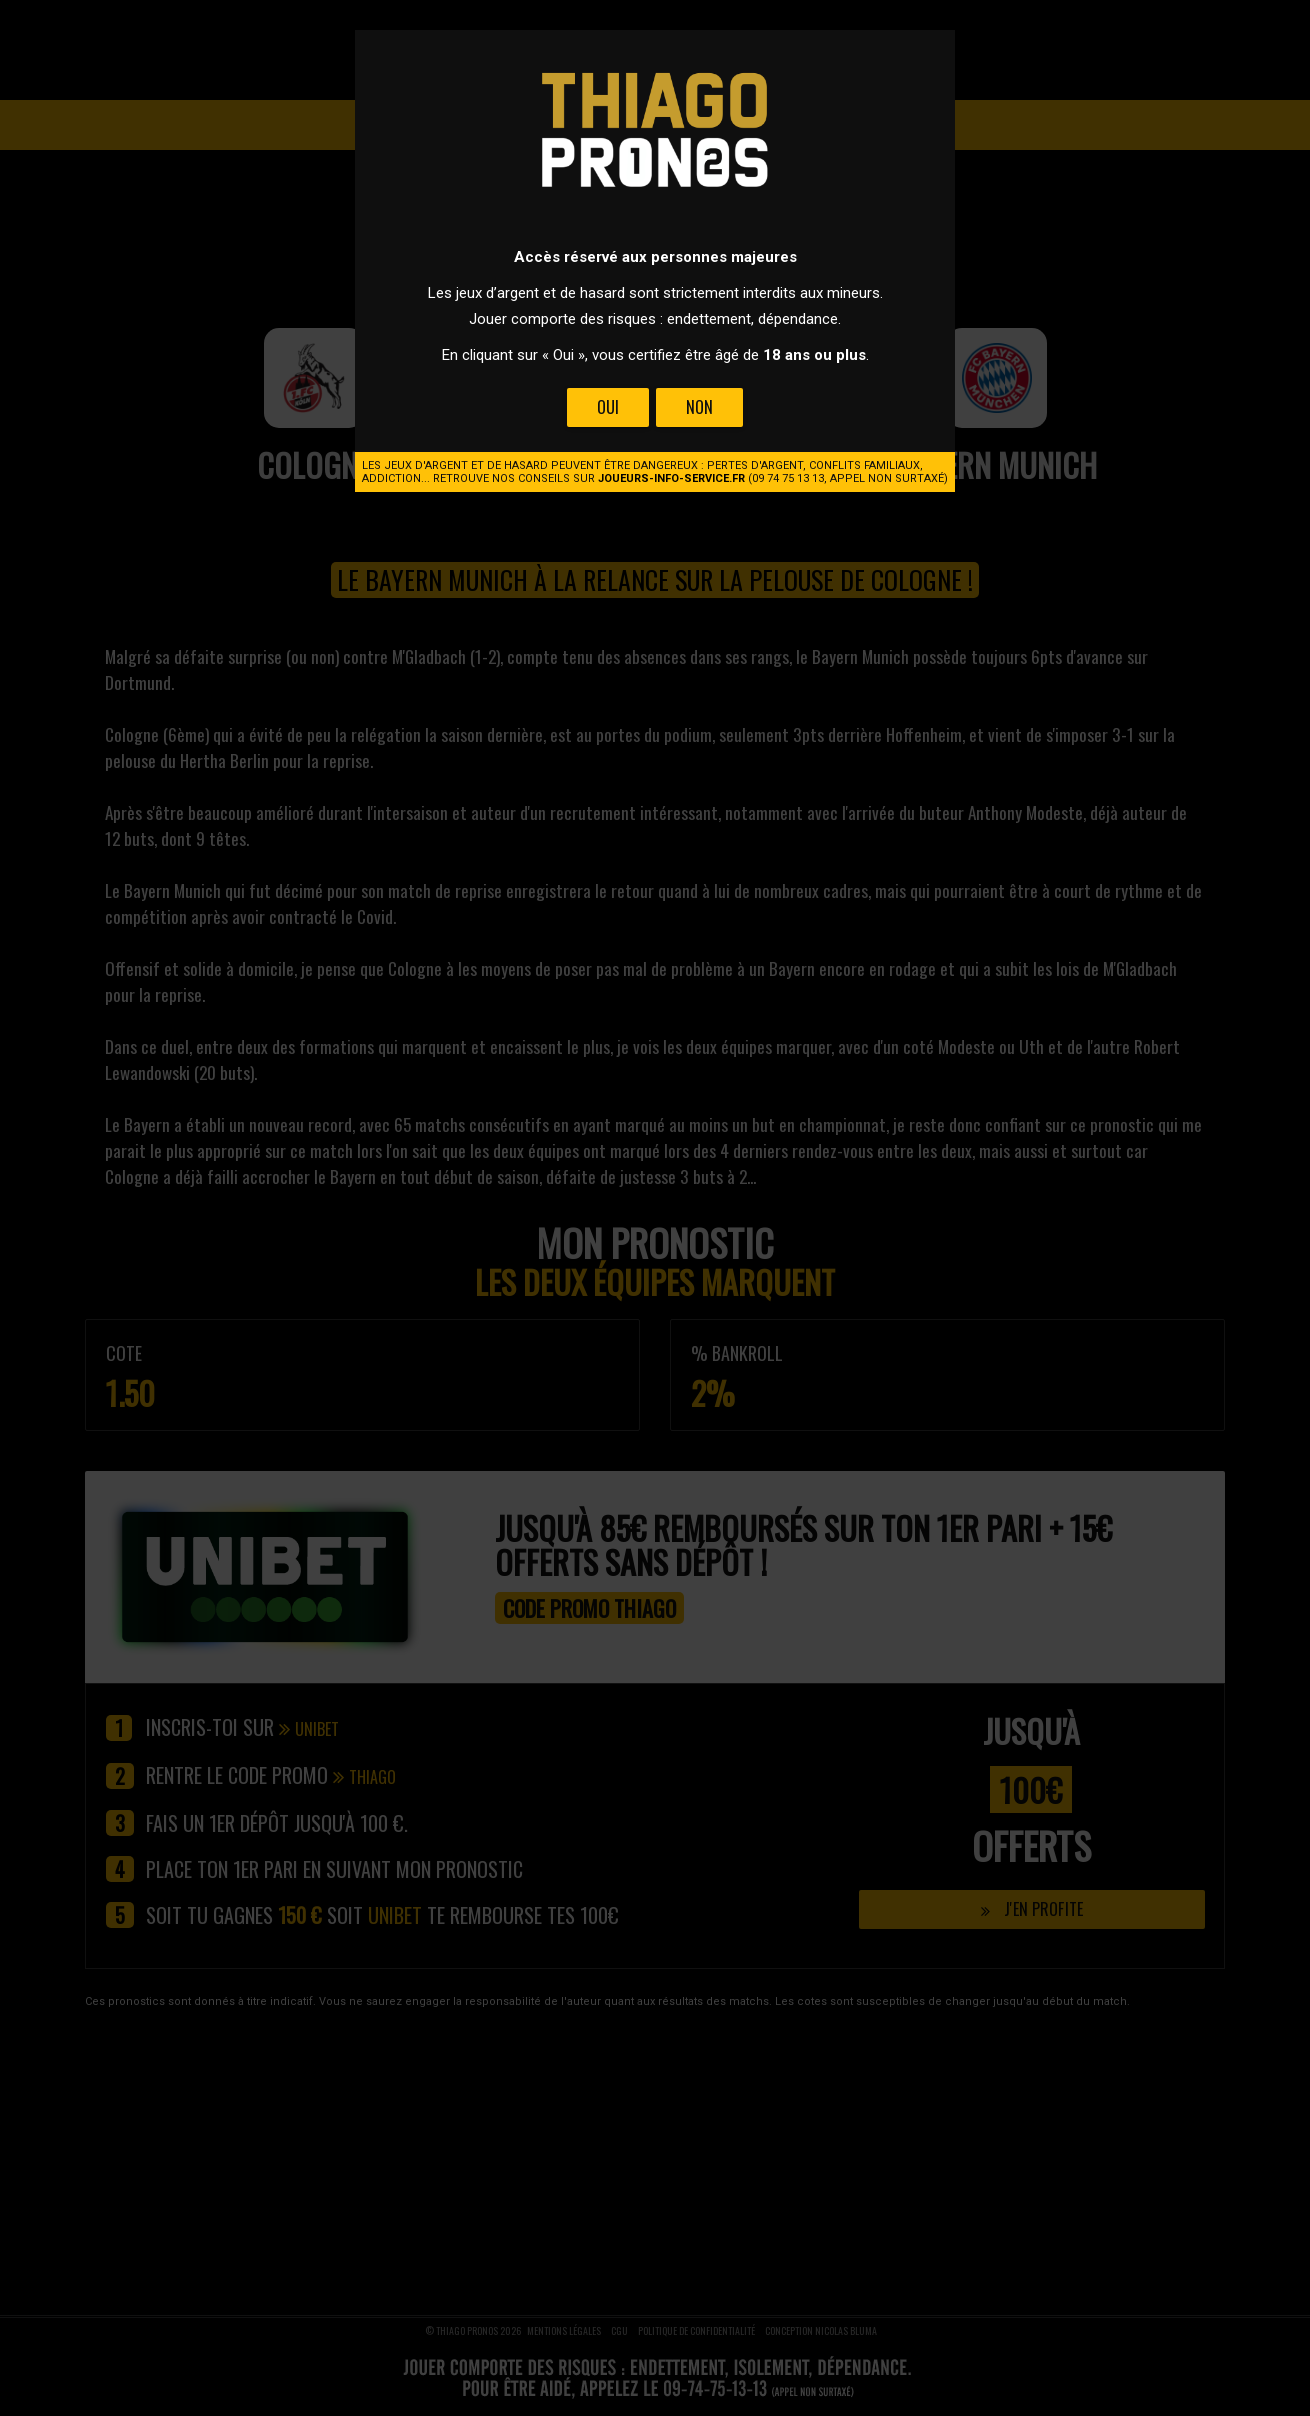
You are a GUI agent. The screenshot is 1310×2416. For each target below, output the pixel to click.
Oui (608, 407)
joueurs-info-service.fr (671, 478)
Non (699, 407)
